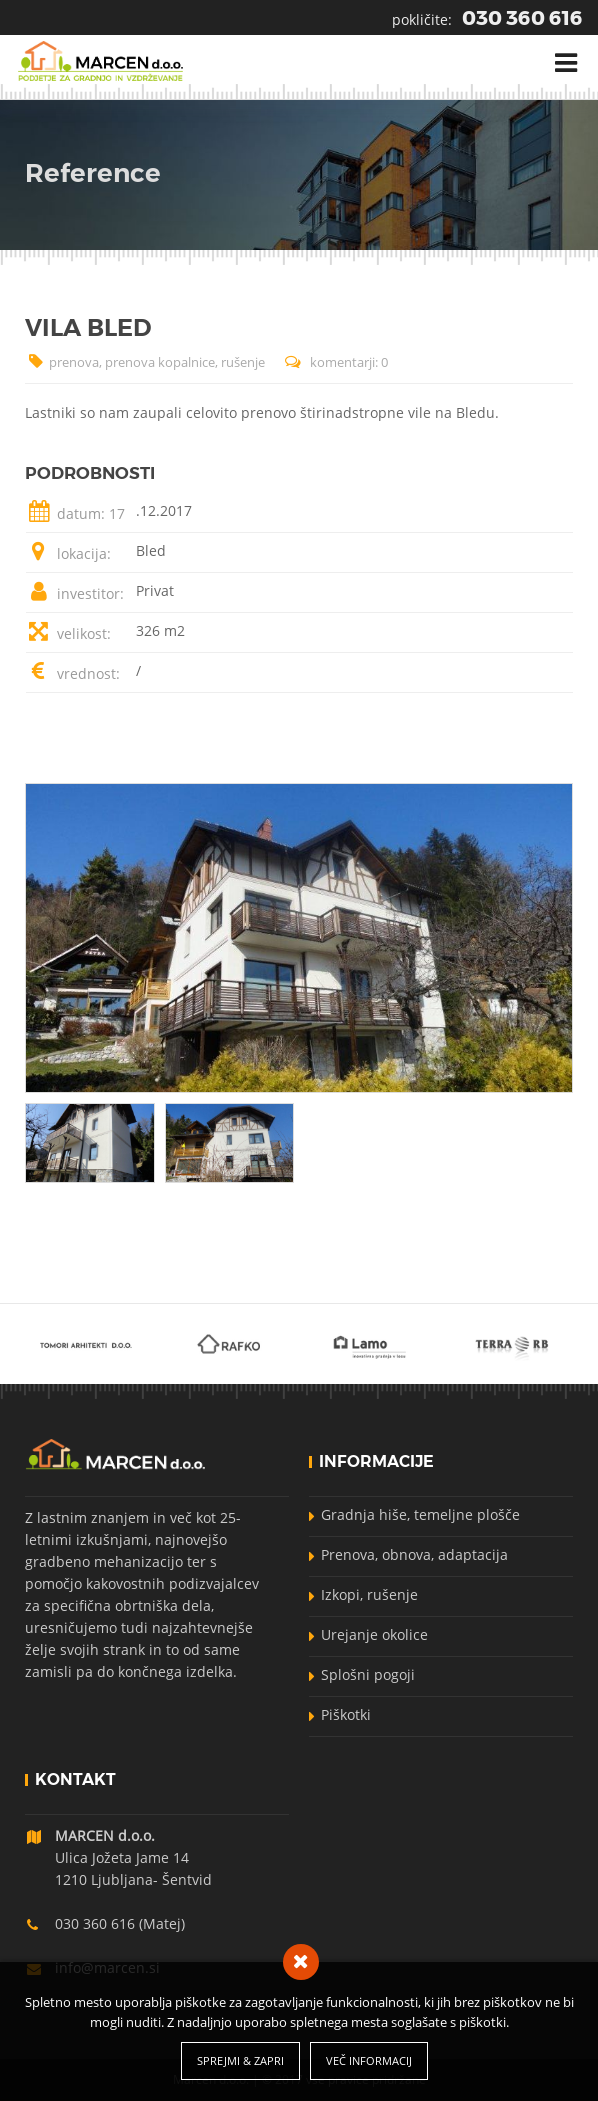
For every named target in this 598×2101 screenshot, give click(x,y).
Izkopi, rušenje (369, 1594)
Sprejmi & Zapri (240, 2060)
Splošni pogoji (368, 1674)
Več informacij (369, 2060)
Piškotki (346, 1714)
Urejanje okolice (374, 1634)
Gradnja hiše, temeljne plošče (420, 1514)
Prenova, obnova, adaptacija (414, 1554)
